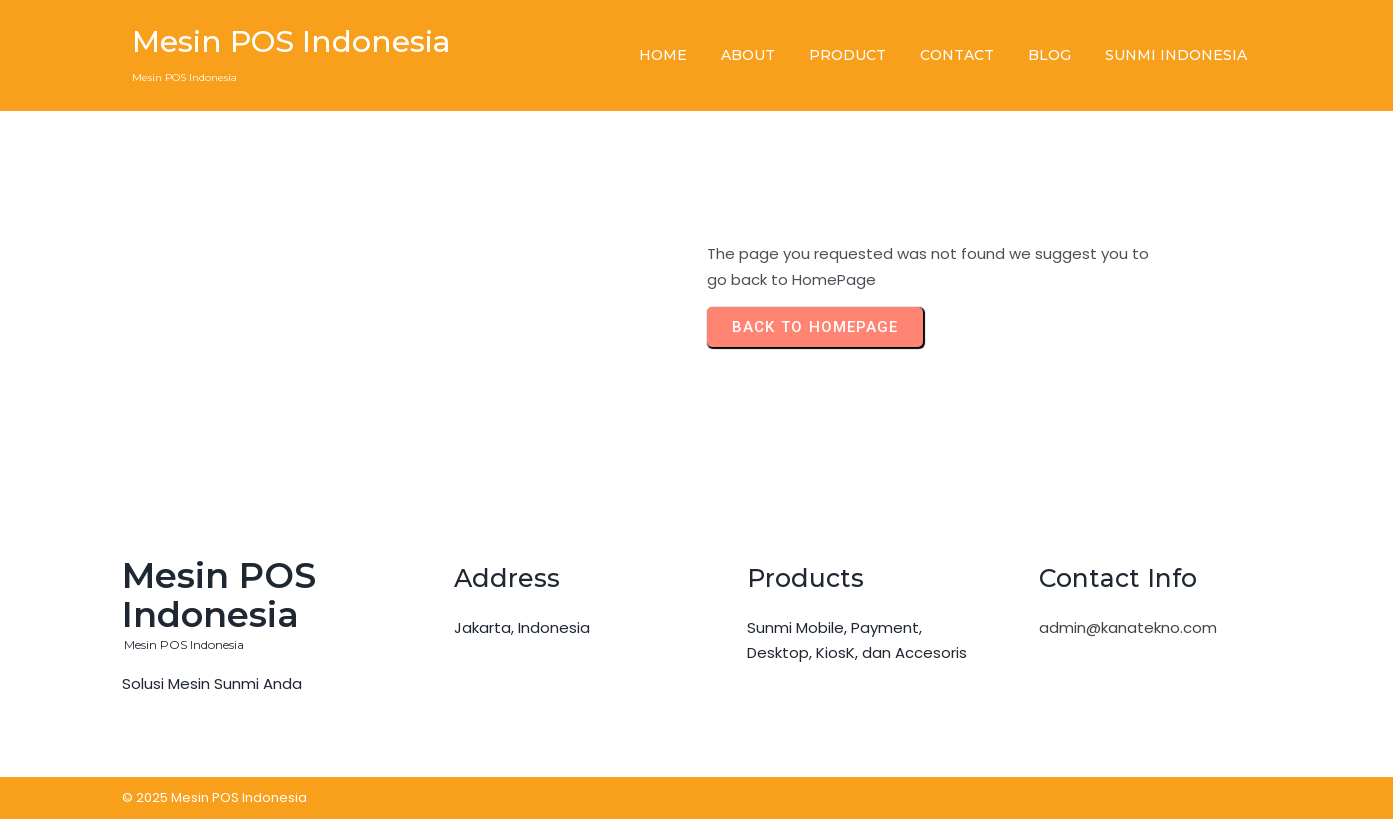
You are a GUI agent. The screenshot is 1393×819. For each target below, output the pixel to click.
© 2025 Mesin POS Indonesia (214, 797)
